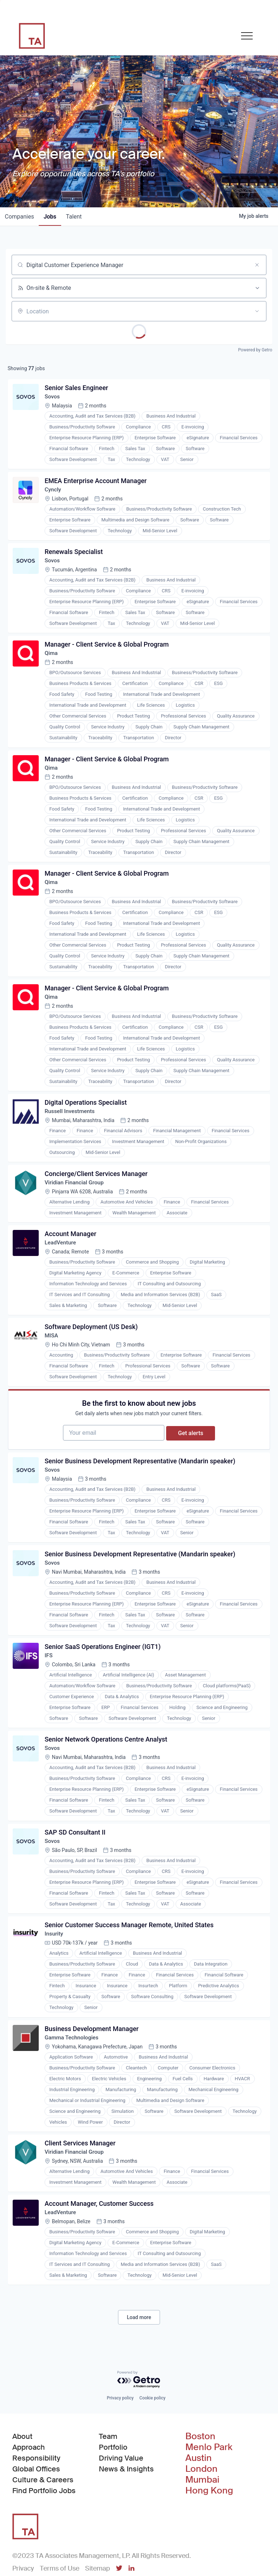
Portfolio (113, 2494)
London (201, 2516)
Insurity (55, 1972)
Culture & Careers (42, 2526)
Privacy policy (120, 2445)
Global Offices (36, 2516)
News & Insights (126, 2516)
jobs (53, 216)
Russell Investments (72, 1127)
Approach (28, 2494)
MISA (53, 1357)
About (22, 2483)
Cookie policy (152, 2445)
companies (20, 216)
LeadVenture (62, 1262)
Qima (52, 660)
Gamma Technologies (74, 2078)
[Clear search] (257, 265)
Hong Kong (209, 2537)
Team (108, 2483)
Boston (200, 2483)
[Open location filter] (257, 311)
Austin (198, 2505)
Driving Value (121, 2505)
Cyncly (54, 493)
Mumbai (202, 2526)
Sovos (54, 398)
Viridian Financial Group (77, 1200)
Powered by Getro (255, 349)
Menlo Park (208, 2494)
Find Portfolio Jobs (44, 2537)
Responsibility (36, 2505)
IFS (50, 1688)
